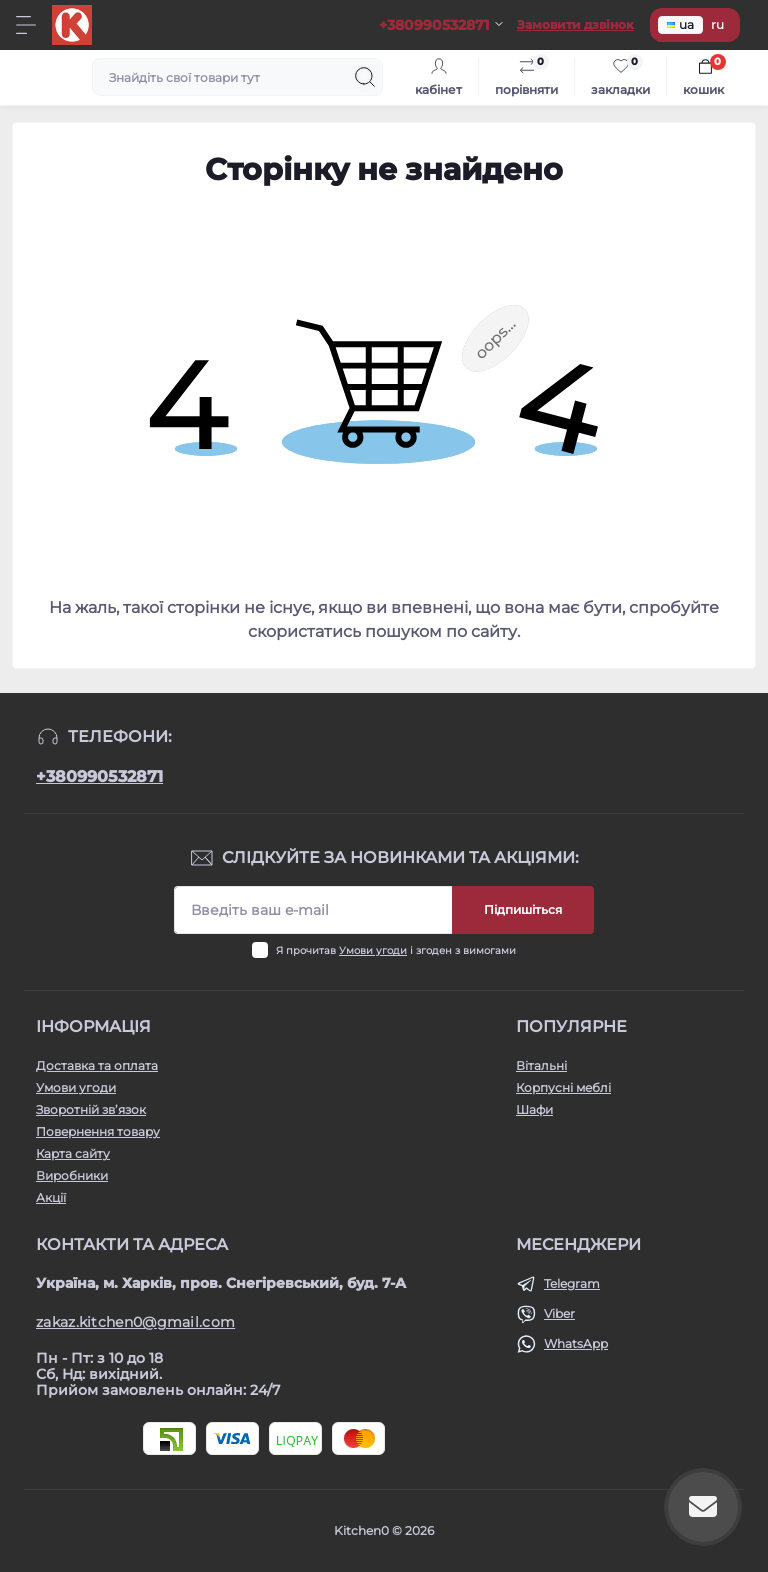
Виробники (72, 1175)
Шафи (534, 1109)
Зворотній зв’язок (91, 1109)
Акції (51, 1197)
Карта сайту (73, 1153)
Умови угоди (373, 950)
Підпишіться (523, 909)
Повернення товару (98, 1131)
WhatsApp (576, 1343)
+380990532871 (99, 776)
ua (680, 24)
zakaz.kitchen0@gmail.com (135, 1322)
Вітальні (541, 1065)
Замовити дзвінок (575, 24)
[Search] (365, 77)
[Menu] (26, 25)
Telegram (572, 1283)
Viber (559, 1313)
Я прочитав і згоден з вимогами (396, 950)
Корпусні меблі (563, 1087)
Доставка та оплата (97, 1065)
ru (717, 24)
